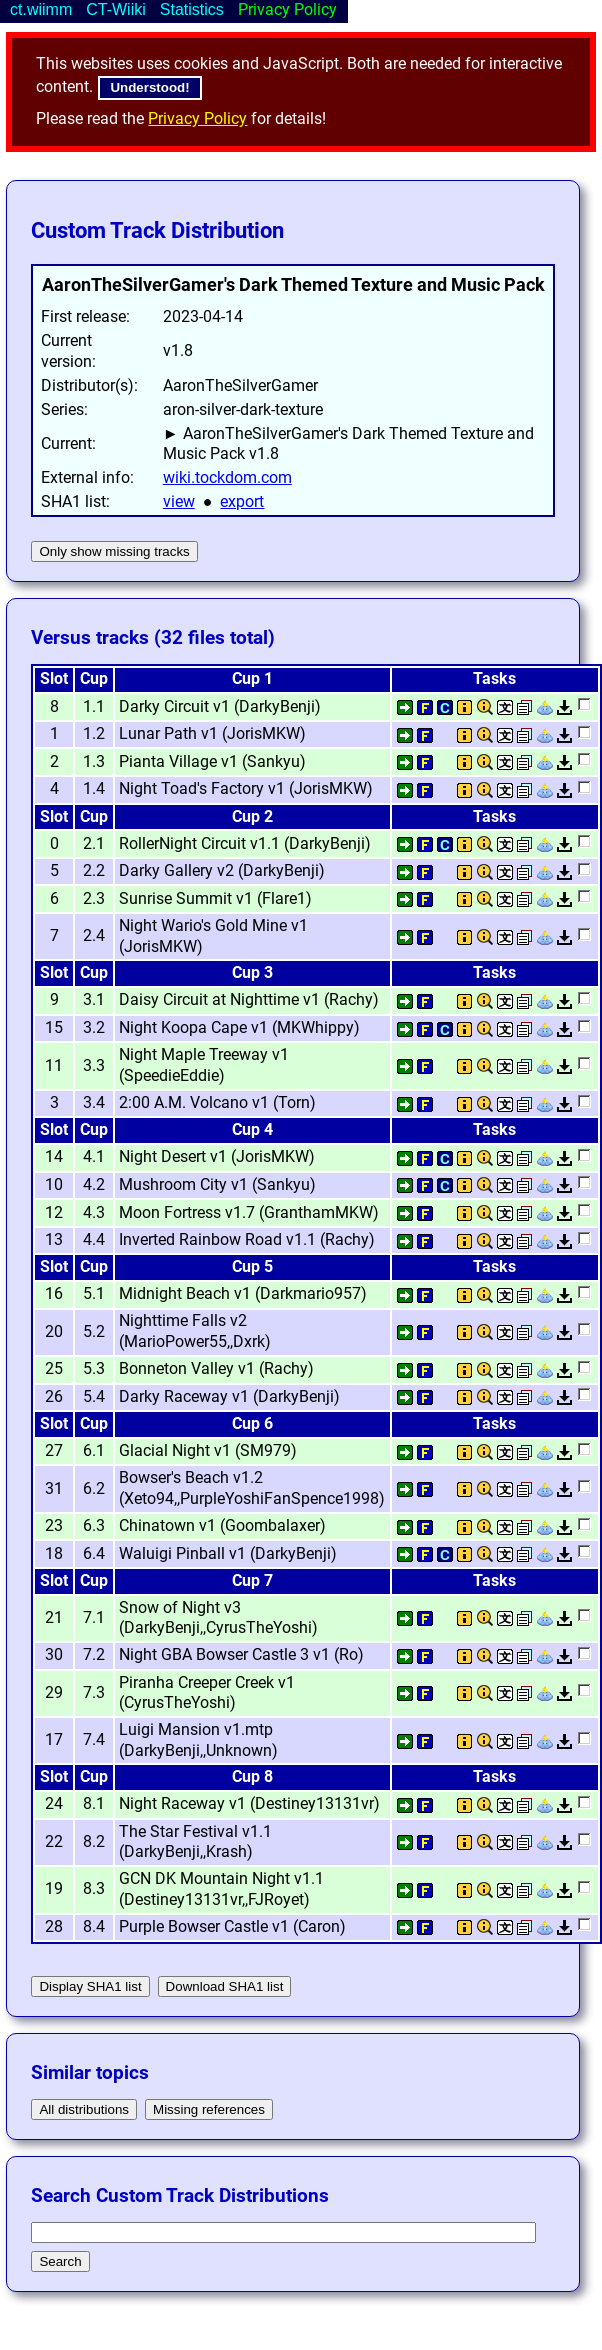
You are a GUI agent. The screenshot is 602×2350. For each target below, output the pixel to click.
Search (60, 2261)
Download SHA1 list (225, 1986)
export (242, 501)
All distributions (84, 2109)
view (179, 501)
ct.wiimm (41, 9)
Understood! (149, 87)
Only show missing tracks (114, 551)
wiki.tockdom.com (227, 477)
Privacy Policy (197, 118)
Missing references (209, 2109)
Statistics (192, 9)
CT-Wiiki (116, 9)
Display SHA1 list (90, 1986)
